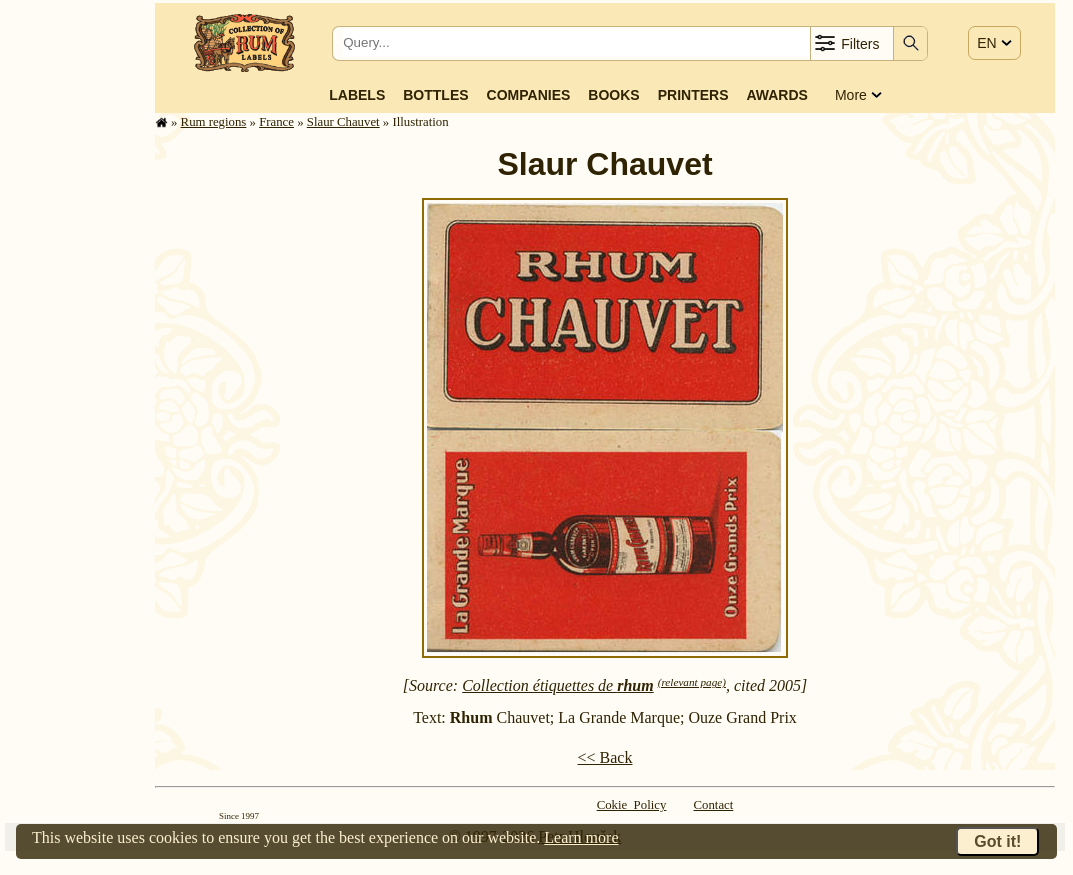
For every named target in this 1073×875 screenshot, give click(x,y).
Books (613, 95)
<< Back (605, 757)
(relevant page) (692, 682)
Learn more (581, 837)
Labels (357, 95)
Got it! (997, 841)
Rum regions (214, 122)
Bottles (435, 95)
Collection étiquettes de (558, 685)
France (276, 122)
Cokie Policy (632, 805)
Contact (714, 805)
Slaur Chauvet (343, 122)
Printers (693, 95)
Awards (776, 95)
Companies (529, 95)
